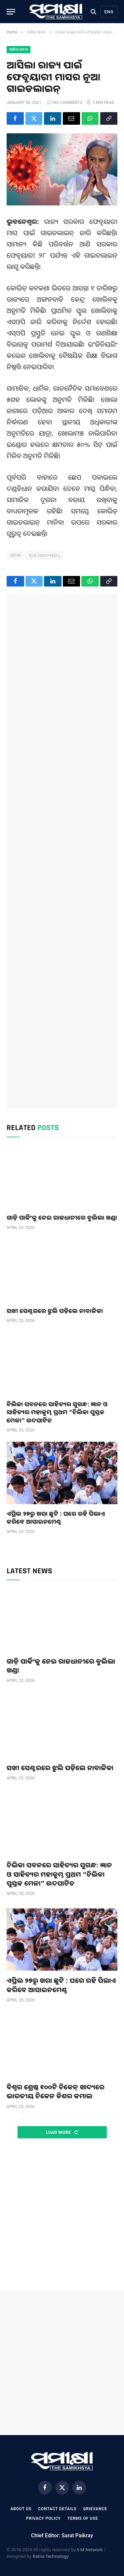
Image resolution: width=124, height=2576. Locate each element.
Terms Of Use (82, 2518)
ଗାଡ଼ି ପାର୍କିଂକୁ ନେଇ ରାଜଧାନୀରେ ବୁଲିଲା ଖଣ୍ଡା (62, 1217)
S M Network (90, 2550)
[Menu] (11, 11)
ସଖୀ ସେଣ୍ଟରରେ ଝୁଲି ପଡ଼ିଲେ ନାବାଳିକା (55, 1311)
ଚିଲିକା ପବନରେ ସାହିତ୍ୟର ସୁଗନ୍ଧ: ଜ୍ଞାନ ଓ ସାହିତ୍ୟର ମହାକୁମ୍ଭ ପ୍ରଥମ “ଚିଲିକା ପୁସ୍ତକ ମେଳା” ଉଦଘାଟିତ (57, 1412)
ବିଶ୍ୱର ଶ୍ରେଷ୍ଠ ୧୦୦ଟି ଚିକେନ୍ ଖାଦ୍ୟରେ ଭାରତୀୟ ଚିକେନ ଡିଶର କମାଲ (55, 2091)
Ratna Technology (50, 2556)
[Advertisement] (62, 851)
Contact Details (57, 2509)
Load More (62, 2132)
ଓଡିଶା (15, 555)
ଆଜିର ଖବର (18, 49)
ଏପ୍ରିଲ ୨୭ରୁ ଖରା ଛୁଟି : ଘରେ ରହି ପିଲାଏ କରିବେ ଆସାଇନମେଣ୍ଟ (56, 1517)
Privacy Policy (43, 2518)
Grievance (95, 2509)
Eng (109, 11)
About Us (20, 2509)
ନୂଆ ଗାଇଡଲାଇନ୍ (44, 555)
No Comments (64, 102)
